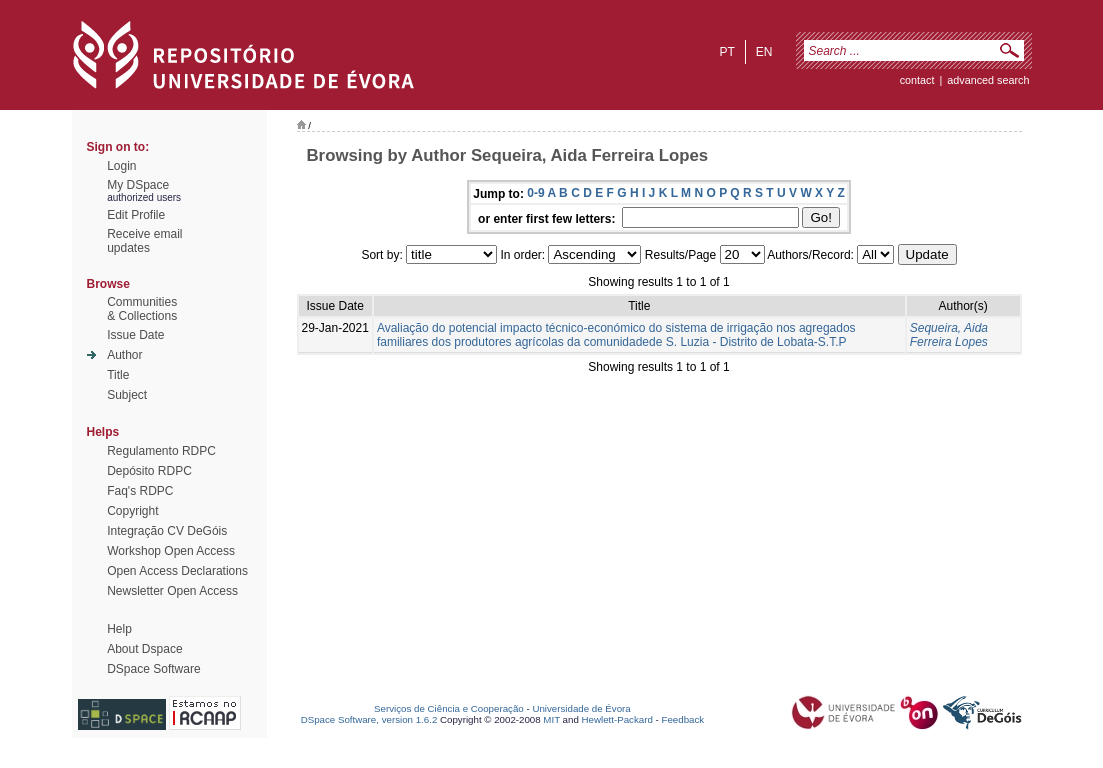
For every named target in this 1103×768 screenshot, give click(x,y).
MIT (551, 719)
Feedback (682, 719)
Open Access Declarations (177, 571)
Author (124, 355)
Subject (127, 395)
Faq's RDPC (140, 491)
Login (121, 166)
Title (118, 375)
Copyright (132, 511)
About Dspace (144, 649)
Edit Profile (136, 215)
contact (917, 80)
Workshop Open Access (171, 551)
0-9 (535, 193)
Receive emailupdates (144, 241)
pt (726, 52)
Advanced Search (988, 80)
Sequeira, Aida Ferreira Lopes (949, 335)
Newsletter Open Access (172, 591)
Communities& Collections (142, 309)
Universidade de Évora (581, 708)
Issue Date (135, 335)
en (764, 52)
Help (119, 629)
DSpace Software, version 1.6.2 (369, 719)
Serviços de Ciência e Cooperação (449, 708)
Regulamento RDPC (161, 451)
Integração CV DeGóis (167, 531)
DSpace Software (153, 669)
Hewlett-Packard (617, 719)
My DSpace (138, 185)
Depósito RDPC (149, 471)
